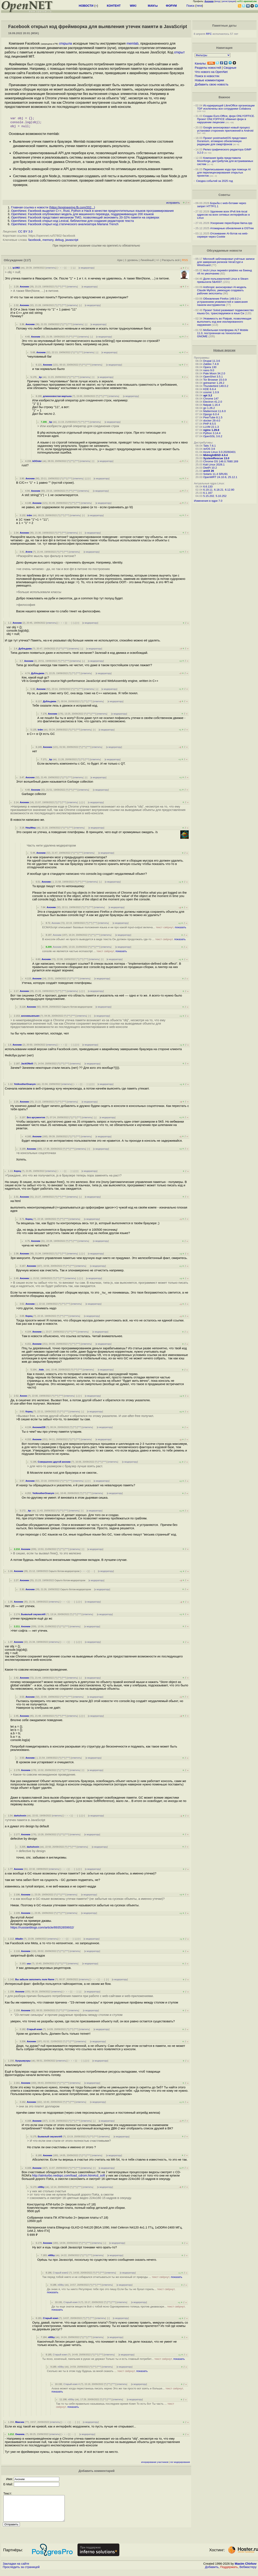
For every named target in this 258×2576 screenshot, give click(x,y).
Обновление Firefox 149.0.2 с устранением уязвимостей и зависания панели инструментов (222, 301)
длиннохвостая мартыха (57, 396)
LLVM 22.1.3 (211, 426)
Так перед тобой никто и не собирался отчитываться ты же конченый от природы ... (112, 2277)
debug (59, 240)
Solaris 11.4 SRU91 (215, 474)
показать (180, 927)
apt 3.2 (207, 395)
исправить (173, 202)
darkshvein (20, 1815)
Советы (224, 194)
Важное (224, 97)
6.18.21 (218, 489)
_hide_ (41, 1369)
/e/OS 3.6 (209, 448)
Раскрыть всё (171, 260)
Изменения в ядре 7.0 (208, 500)
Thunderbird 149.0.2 (215, 386)
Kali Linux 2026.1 (213, 464)
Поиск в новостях (207, 76)
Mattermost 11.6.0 (214, 411)
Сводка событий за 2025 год (214, 180)
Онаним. (20, 2434)
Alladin (19, 1938)
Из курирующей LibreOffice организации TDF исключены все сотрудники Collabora (226, 107)
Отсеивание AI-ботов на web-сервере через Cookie (222, 235)
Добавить (212, 2572)
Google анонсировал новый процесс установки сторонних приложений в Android (225, 129)
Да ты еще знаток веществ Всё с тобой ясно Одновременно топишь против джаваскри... (118, 2308)
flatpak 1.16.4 (211, 404)
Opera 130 (209, 367)
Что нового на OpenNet (211, 72)
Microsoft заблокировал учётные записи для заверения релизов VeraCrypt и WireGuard (225, 262)
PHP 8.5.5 (209, 423)
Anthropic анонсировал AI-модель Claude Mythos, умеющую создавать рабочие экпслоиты (221, 290)
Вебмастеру (248, 2572)
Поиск (190, 5)
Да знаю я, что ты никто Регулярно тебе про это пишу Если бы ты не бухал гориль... (111, 2291)
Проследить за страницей (21, 2572)
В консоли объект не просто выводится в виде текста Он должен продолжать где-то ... (114, 939)
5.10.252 (221, 496)
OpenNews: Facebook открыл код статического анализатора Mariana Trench (65, 224)
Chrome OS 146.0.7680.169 (220, 461)
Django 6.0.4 (211, 414)
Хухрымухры (22, 2060)
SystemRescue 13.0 (216, 458)
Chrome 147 (210, 398)
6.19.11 (207, 489)
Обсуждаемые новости (224, 250)
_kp (40, 377)
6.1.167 (207, 492)
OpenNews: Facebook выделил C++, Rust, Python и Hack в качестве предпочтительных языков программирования (92, 210)
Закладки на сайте (16, 2568)
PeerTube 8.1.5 (212, 417)
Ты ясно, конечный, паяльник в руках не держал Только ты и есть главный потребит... (113, 2358)
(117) (27, 260)
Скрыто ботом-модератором (77, 1007)
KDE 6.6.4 (209, 389)
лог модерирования (180, 2462)
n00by (41, 2187)
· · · (68, 267)
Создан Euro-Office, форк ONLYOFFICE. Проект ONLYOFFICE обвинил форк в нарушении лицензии (226, 119)
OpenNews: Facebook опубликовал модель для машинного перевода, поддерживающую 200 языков (82, 214)
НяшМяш (31, 827)
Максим (19, 2422)
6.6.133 (207, 486)
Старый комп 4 (71, 2384)
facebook (34, 240)
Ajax (120, 260)
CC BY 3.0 (25, 231)
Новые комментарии (209, 80)
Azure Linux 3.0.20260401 (219, 452)
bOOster (37, 461)
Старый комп (34, 2029)
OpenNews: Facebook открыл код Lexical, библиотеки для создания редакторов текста (72, 220)
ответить (50, 267)
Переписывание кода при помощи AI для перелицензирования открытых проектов (224, 172)
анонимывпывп (30, 1016)
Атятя (29, 552)
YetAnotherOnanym (25, 1084)
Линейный (147, 260)
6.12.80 (229, 489)
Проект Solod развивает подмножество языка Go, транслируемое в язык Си (225, 312)
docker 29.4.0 (211, 420)
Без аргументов (36, 1117)
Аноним (24, 286)
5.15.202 (208, 496)
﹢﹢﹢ (60, 267)
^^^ (64, 286)
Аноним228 (38, 1427)
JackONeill (27, 1063)
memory (48, 240)
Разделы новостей (208, 67)
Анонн (23, 1396)
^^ (59, 286)
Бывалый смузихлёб (33, 1614)
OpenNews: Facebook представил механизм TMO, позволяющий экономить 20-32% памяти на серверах (85, 217)
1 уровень (131, 260)
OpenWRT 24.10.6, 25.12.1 (220, 477)
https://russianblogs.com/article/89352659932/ (42, 1927)
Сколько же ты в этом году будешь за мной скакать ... (97, 2371)
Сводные (229, 67)
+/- (157, 260)
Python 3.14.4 (211, 433)
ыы (29, 1963)
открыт (179, 52)
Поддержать (229, 2572)
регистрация (229, 1)
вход (217, 1)
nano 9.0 (208, 370)
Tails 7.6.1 (209, 445)
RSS (185, 260)
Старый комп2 (60, 2272)
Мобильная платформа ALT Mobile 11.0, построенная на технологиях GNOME (222, 333)
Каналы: (200, 63)
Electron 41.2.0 (212, 401)
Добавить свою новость (211, 84)
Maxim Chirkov (246, 2568)
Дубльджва (25, 648)
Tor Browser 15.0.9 (215, 379)
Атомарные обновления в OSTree (232, 228)
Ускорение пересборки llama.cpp (231, 223)
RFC (209, 33)
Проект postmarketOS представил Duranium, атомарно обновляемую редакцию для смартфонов (222, 141)
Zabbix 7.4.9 (210, 364)
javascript (71, 240)
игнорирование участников (154, 2462)
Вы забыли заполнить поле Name (34, 1979)
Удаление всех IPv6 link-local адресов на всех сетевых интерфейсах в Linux (223, 214)
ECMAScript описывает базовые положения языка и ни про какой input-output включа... (114, 927)
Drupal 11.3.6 (211, 360)
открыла (65, 43)
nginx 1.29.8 (211, 430)
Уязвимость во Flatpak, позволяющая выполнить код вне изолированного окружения (224, 321)
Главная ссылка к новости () (53, 207)
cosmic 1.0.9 (211, 392)
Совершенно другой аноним (54, 1462)
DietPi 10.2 (210, 467)
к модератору (86, 267)
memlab (132, 43)
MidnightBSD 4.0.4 (215, 455)
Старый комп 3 (71, 2302)
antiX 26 (208, 470)
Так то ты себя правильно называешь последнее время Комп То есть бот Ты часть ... (115, 2405)
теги (199, 5)
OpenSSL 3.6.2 (212, 436)
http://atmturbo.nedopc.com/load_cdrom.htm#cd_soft (68, 2175)
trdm (29, 515)
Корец (17, 1171)
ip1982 (16, 267)
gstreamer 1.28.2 (213, 382)
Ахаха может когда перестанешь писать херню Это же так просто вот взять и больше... (118, 2390)
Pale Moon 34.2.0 (214, 373)
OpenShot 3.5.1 (213, 376)
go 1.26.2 (209, 408)
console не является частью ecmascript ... (84, 951)
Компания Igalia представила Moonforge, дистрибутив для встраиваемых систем (225, 161)
